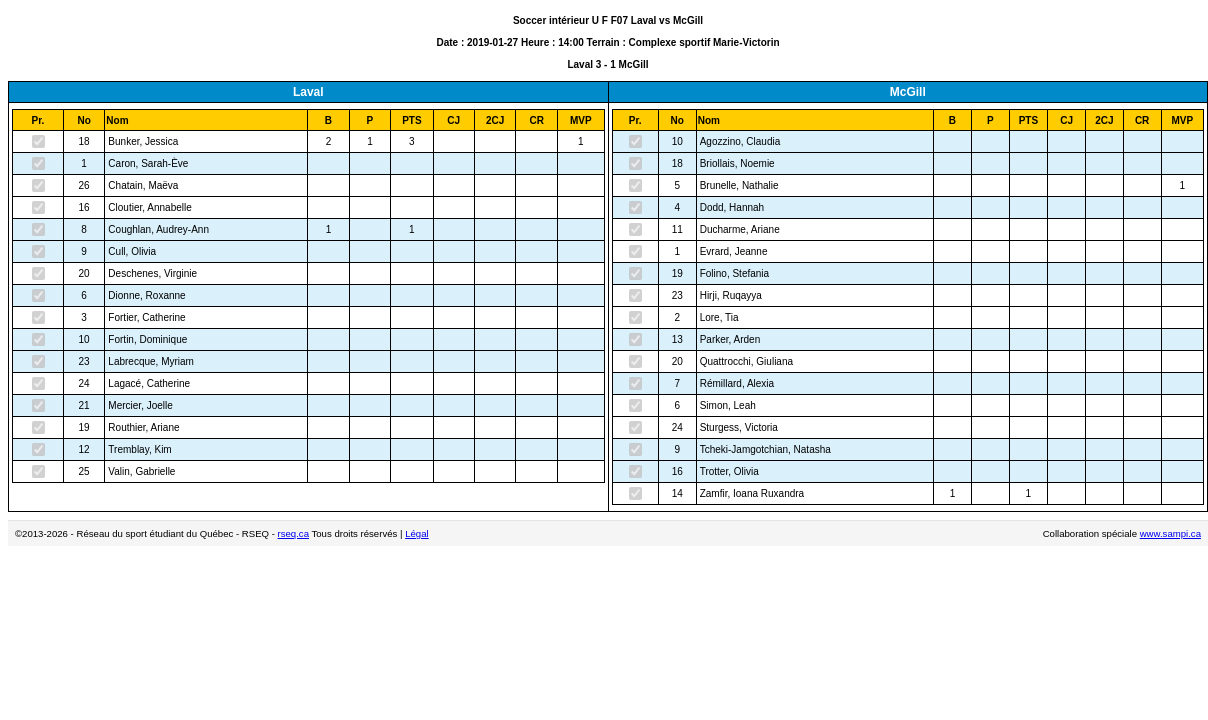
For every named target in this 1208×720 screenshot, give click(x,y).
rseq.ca (293, 533)
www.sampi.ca (1170, 533)
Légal (416, 533)
